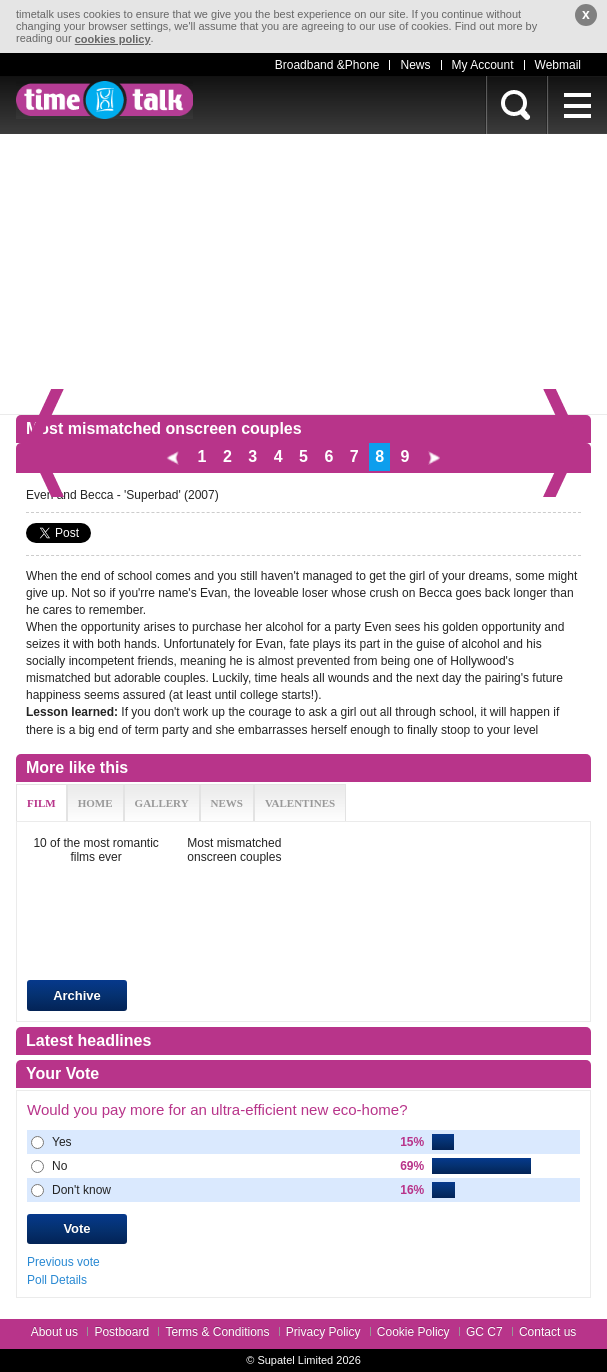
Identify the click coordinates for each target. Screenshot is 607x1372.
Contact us (547, 1332)
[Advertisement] (303, 274)
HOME (95, 803)
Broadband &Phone (327, 65)
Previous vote (63, 1261)
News (415, 65)
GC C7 (484, 1332)
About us (54, 1332)
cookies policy (113, 39)
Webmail (558, 65)
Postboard (121, 1332)
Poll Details (57, 1280)
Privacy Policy (323, 1332)
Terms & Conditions (217, 1332)
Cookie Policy (413, 1332)
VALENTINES (300, 803)
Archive (77, 995)
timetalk (104, 100)
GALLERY (162, 803)
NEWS (227, 803)
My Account (483, 65)
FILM (41, 803)
